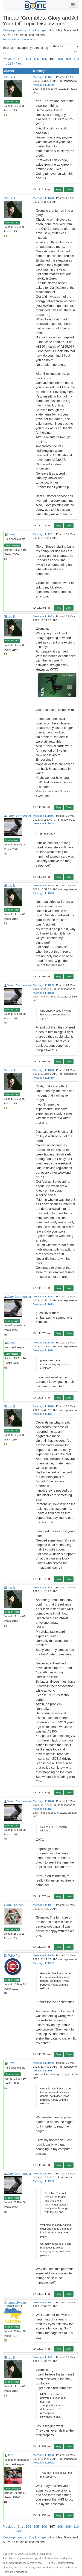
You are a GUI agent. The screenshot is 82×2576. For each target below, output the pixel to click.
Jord (10, 2455)
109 (68, 59)
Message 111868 (43, 885)
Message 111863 (43, 616)
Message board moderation (19, 39)
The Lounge (37, 30)
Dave (11, 534)
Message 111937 (43, 1904)
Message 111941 (43, 2173)
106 (44, 59)
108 (60, 59)
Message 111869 (43, 985)
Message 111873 (43, 1070)
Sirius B (9, 77)
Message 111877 (43, 1587)
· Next (18, 63)
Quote (69, 189)
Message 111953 (43, 2454)
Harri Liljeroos (14, 1905)
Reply (58, 189)
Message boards (14, 30)
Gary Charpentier (19, 816)
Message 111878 (43, 1801)
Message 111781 (43, 534)
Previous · (10, 59)
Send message (12, 101)
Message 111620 (43, 84)
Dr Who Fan (12, 1955)
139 (10, 63)
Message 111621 (43, 76)
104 (28, 59)
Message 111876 (43, 1406)
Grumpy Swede (15, 2302)
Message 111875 (43, 1342)
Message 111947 (43, 2302)
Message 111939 (43, 2062)
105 (36, 59)
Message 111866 (43, 815)
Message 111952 (43, 2357)
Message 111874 (43, 1296)
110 (76, 59)
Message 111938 (43, 1955)
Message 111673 (43, 197)
